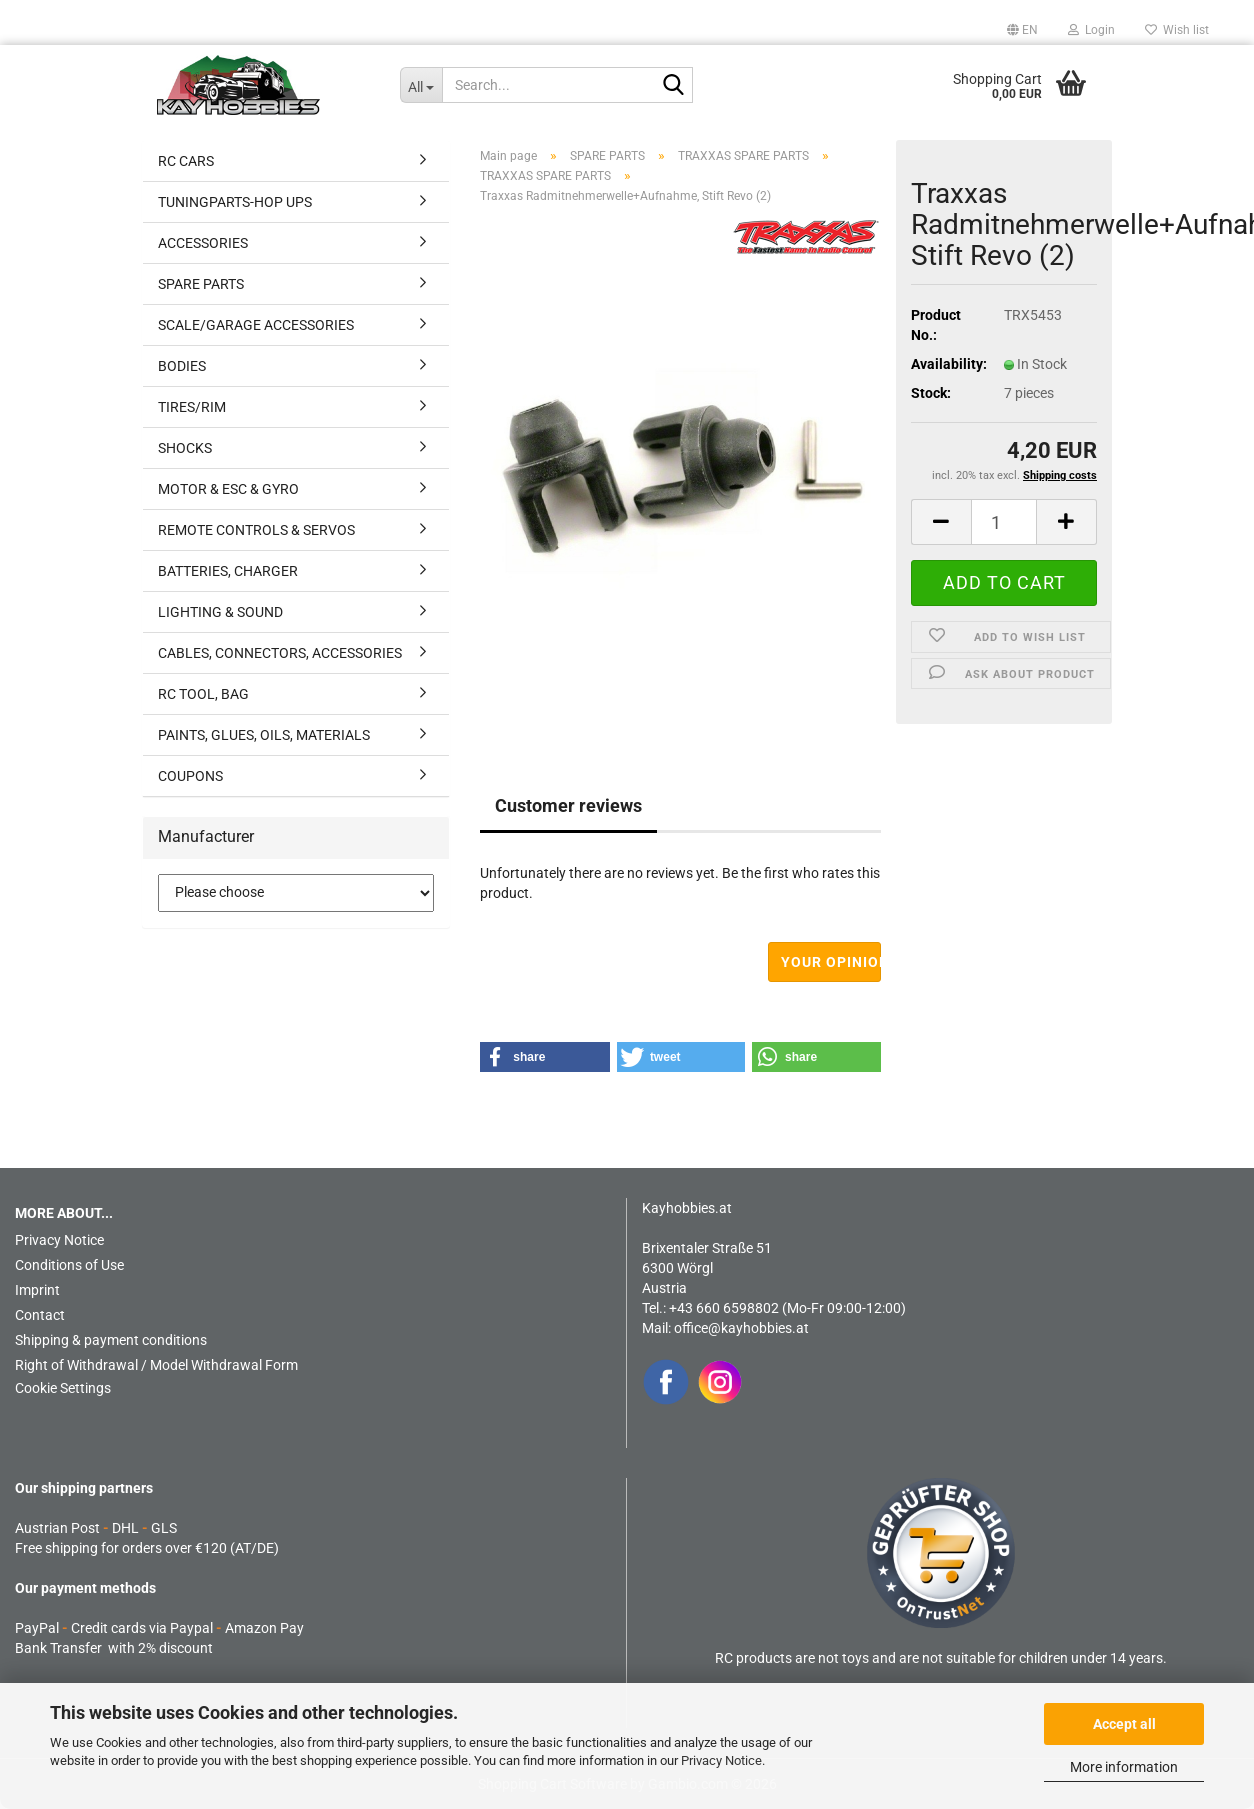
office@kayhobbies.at (741, 1328)
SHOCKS (185, 448)
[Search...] (421, 85)
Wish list (1177, 30)
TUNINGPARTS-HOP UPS (235, 202)
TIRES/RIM (192, 407)
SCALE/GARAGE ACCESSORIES (256, 325)
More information (1124, 1767)
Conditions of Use (69, 1265)
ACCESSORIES (203, 243)
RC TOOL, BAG (203, 694)
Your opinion (831, 962)
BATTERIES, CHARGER (228, 571)
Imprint (37, 1290)
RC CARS (186, 161)
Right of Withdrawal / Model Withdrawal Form (156, 1365)
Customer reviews (568, 805)
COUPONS (190, 776)
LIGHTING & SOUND (220, 612)
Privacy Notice (721, 1760)
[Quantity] (1004, 522)
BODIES (182, 366)
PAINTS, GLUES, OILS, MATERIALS (264, 735)
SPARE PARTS (201, 284)
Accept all (1124, 1724)
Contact (40, 1315)
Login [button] (1091, 30)
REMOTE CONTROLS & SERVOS (256, 530)
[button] (1022, 30)
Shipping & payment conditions (111, 1340)
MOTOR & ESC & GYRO (228, 489)
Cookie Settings (63, 1388)
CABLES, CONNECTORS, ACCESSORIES (280, 653)
